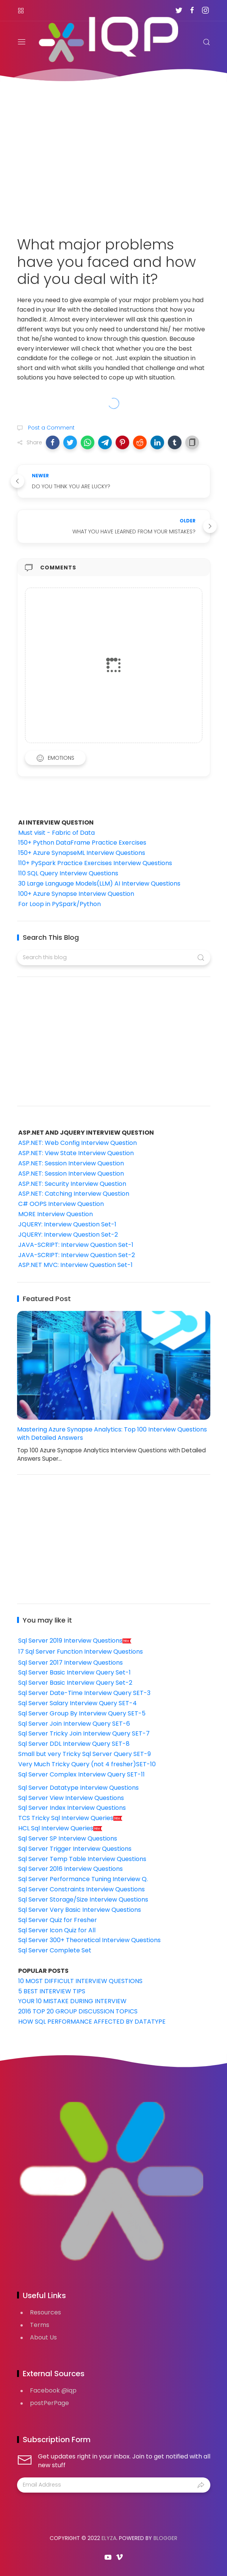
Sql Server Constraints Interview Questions (81, 1889)
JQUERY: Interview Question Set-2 (68, 1234)
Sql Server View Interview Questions (71, 1798)
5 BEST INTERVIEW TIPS (51, 1991)
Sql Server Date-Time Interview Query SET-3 (84, 1693)
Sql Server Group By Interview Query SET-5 (82, 1713)
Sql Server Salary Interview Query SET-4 (77, 1703)
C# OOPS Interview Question (61, 1203)
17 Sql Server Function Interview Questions (80, 1651)
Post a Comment (51, 427)
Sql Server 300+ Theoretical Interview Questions (89, 1940)
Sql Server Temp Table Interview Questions (82, 1859)
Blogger (165, 2538)
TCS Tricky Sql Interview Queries (70, 1818)
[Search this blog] (113, 957)
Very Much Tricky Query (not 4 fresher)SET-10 (87, 1764)
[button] (52, 442)
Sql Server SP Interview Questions (67, 1838)
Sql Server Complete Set (54, 1950)
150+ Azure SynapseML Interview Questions (81, 852)
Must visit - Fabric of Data (56, 832)
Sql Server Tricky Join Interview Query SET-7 (84, 1733)
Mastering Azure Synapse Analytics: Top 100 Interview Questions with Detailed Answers (112, 1433)
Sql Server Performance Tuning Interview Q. (83, 1879)
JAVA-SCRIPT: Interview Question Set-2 (76, 1255)
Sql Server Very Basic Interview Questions (79, 1909)
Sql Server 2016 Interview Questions (70, 1868)
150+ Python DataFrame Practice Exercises (82, 842)
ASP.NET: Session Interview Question (71, 1163)
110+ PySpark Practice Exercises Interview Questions (95, 863)
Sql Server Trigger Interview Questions (75, 1848)
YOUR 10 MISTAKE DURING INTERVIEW (72, 2001)
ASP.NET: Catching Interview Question (73, 1193)
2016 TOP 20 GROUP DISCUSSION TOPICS (78, 2011)
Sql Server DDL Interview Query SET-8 (74, 1743)
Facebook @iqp (53, 2390)
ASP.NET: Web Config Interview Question (77, 1142)
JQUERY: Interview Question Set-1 (67, 1224)
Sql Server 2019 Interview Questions (75, 1640)
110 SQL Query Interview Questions (68, 873)
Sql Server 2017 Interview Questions (70, 1662)
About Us (43, 2337)
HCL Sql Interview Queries (60, 1828)
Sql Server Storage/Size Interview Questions (83, 1899)
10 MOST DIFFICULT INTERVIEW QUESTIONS (80, 1981)
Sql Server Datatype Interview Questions (78, 1787)
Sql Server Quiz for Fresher (57, 1920)
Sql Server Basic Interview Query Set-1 (74, 1672)
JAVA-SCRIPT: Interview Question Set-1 (75, 1244)
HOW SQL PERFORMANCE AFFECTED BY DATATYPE (92, 2021)
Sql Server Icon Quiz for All (56, 1930)
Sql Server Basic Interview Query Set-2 (75, 1682)
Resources (45, 2312)
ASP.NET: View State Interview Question (76, 1153)
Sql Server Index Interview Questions (72, 1807)
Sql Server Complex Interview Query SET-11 (81, 1774)
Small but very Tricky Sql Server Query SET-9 (84, 1754)
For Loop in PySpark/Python (59, 904)
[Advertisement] (113, 154)
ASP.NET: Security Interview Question (72, 1183)
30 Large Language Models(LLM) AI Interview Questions (99, 883)
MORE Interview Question (55, 1214)
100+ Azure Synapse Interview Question (76, 893)
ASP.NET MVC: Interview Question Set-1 (75, 1265)
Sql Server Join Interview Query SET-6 (74, 1723)
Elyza (109, 2538)
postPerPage (49, 2403)
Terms (39, 2324)
